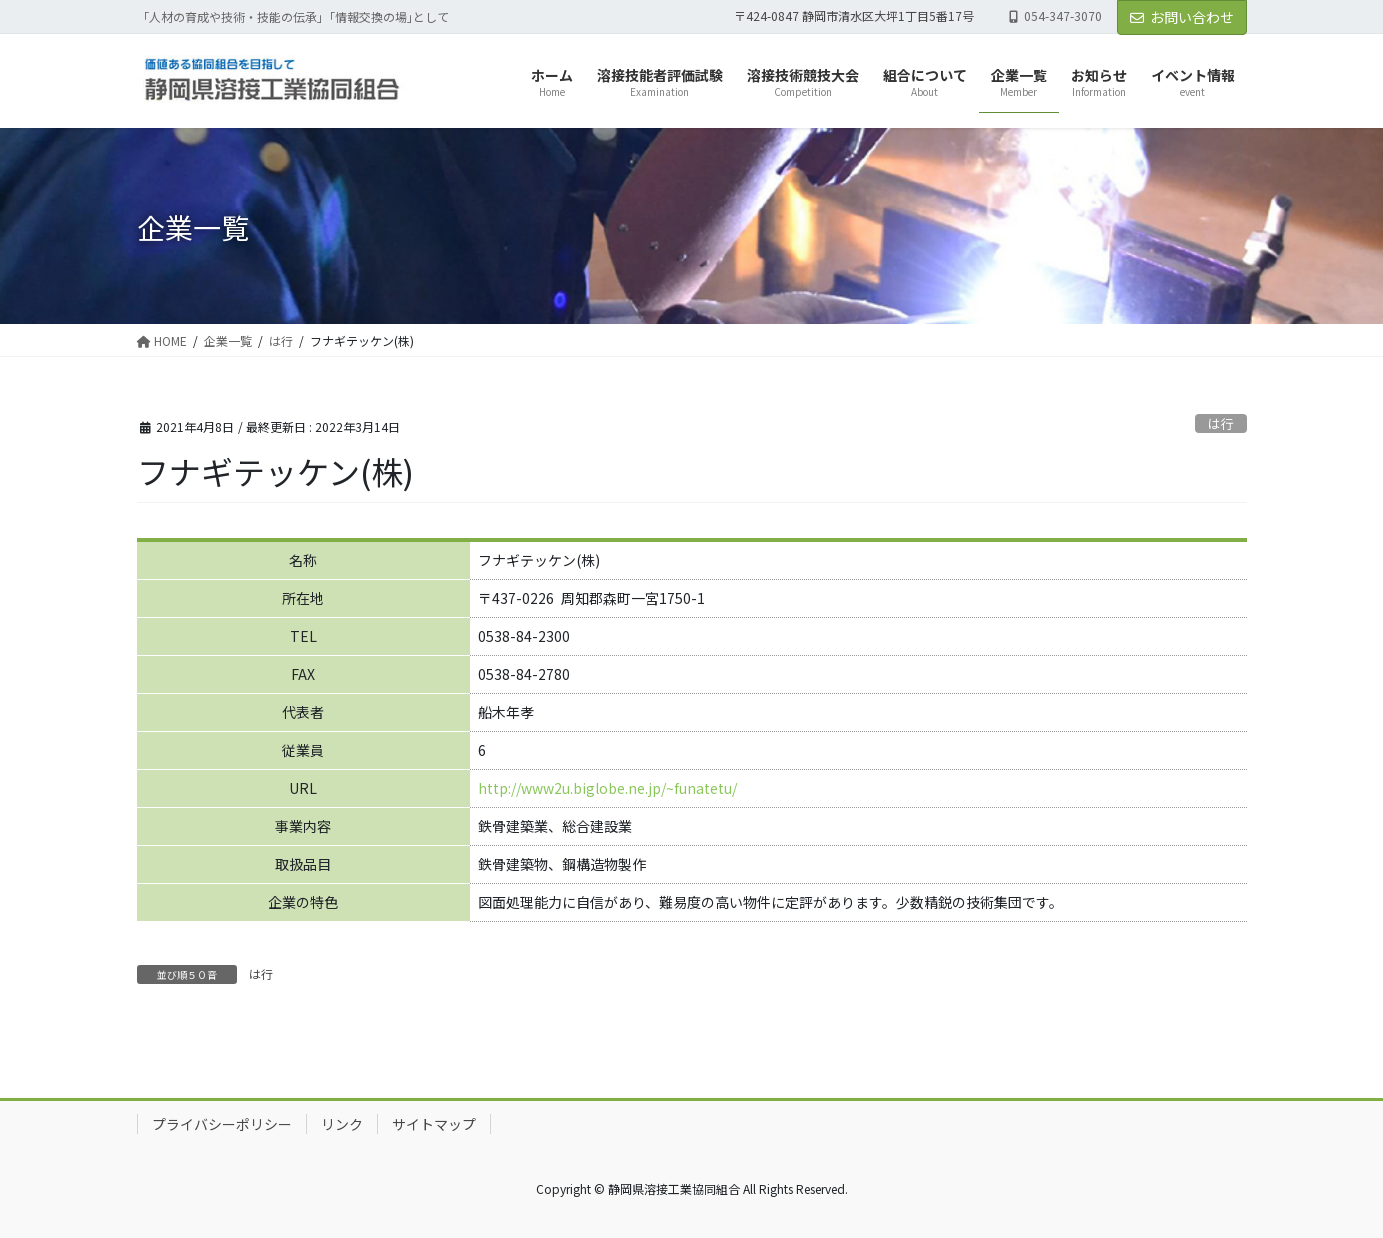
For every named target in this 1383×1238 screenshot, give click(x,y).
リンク (342, 1124)
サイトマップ (434, 1124)
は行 (1221, 423)
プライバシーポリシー (222, 1124)
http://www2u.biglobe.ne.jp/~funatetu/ (607, 788)
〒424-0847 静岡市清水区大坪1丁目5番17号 (854, 16)
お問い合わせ (1182, 17)
